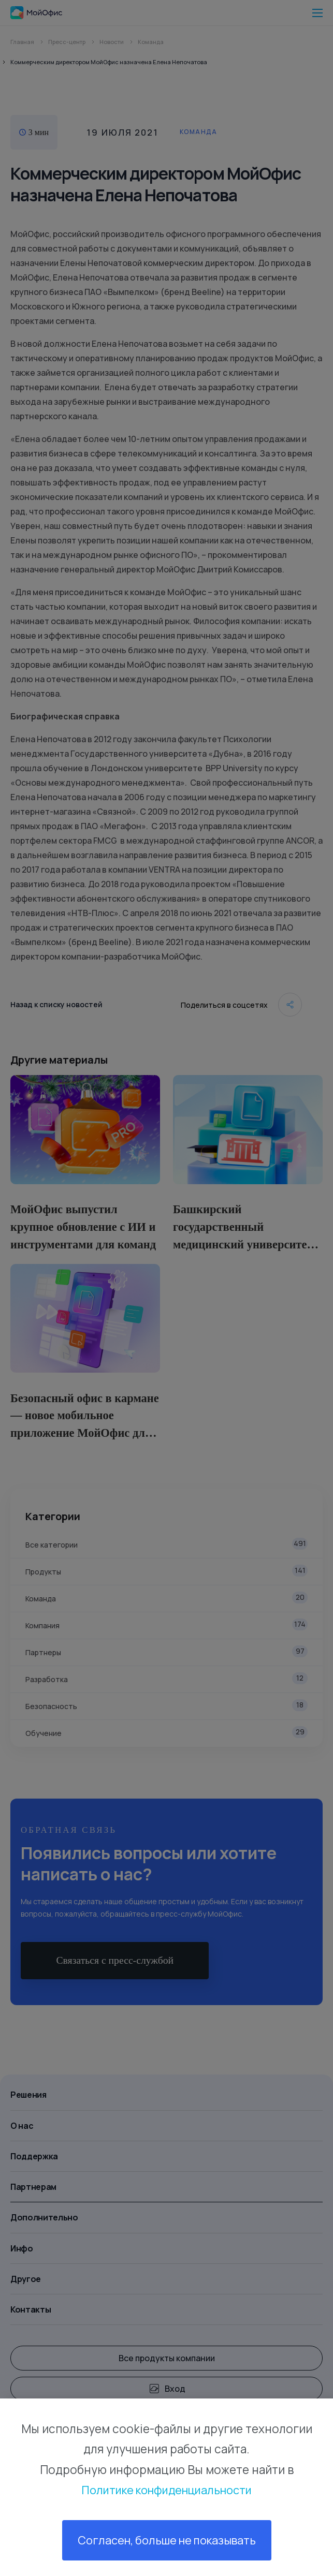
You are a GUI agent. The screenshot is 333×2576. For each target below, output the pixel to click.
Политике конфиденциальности (166, 2489)
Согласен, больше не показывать (166, 2540)
